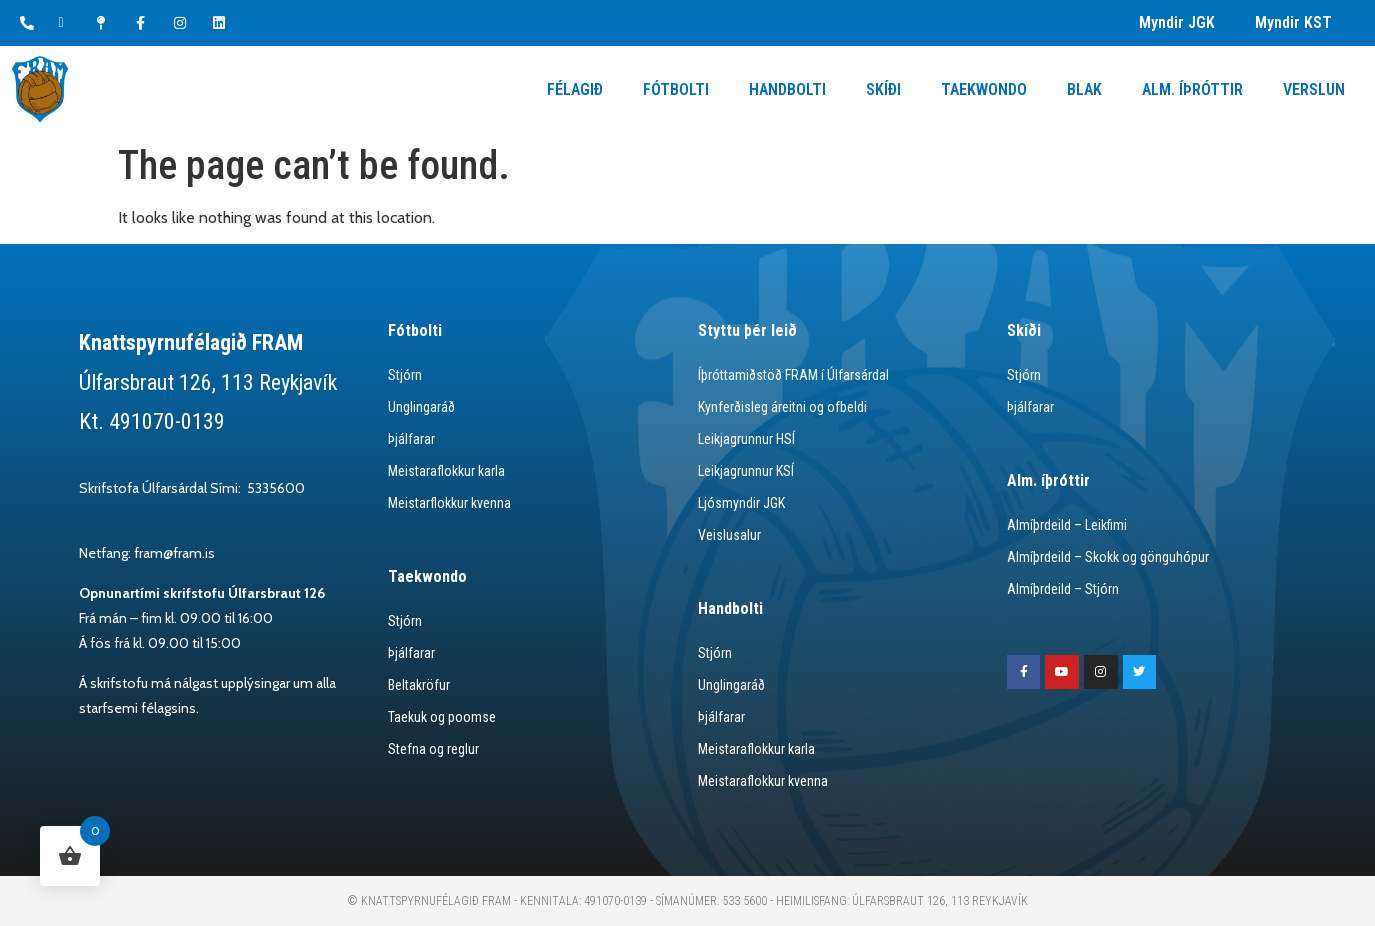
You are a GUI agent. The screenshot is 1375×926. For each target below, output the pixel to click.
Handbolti (787, 89)
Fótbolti (676, 89)
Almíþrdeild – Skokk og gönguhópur (1108, 557)
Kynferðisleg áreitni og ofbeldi (782, 407)
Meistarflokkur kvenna (449, 503)
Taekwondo (984, 89)
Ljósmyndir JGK (741, 503)
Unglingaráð (421, 407)
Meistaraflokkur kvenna (763, 781)
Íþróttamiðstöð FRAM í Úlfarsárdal (793, 375)
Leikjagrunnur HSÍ (746, 439)
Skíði (883, 89)
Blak (1084, 89)
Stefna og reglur (433, 749)
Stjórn (405, 375)
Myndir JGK (1177, 22)
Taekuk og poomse (442, 717)
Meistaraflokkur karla (446, 471)
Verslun (1314, 89)
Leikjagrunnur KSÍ (746, 471)
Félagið (575, 89)
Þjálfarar (411, 439)
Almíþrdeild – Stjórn (1063, 589)
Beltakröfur (419, 685)
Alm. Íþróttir (1192, 89)
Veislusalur (729, 535)
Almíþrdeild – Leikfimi (1067, 525)
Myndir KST (1293, 22)
